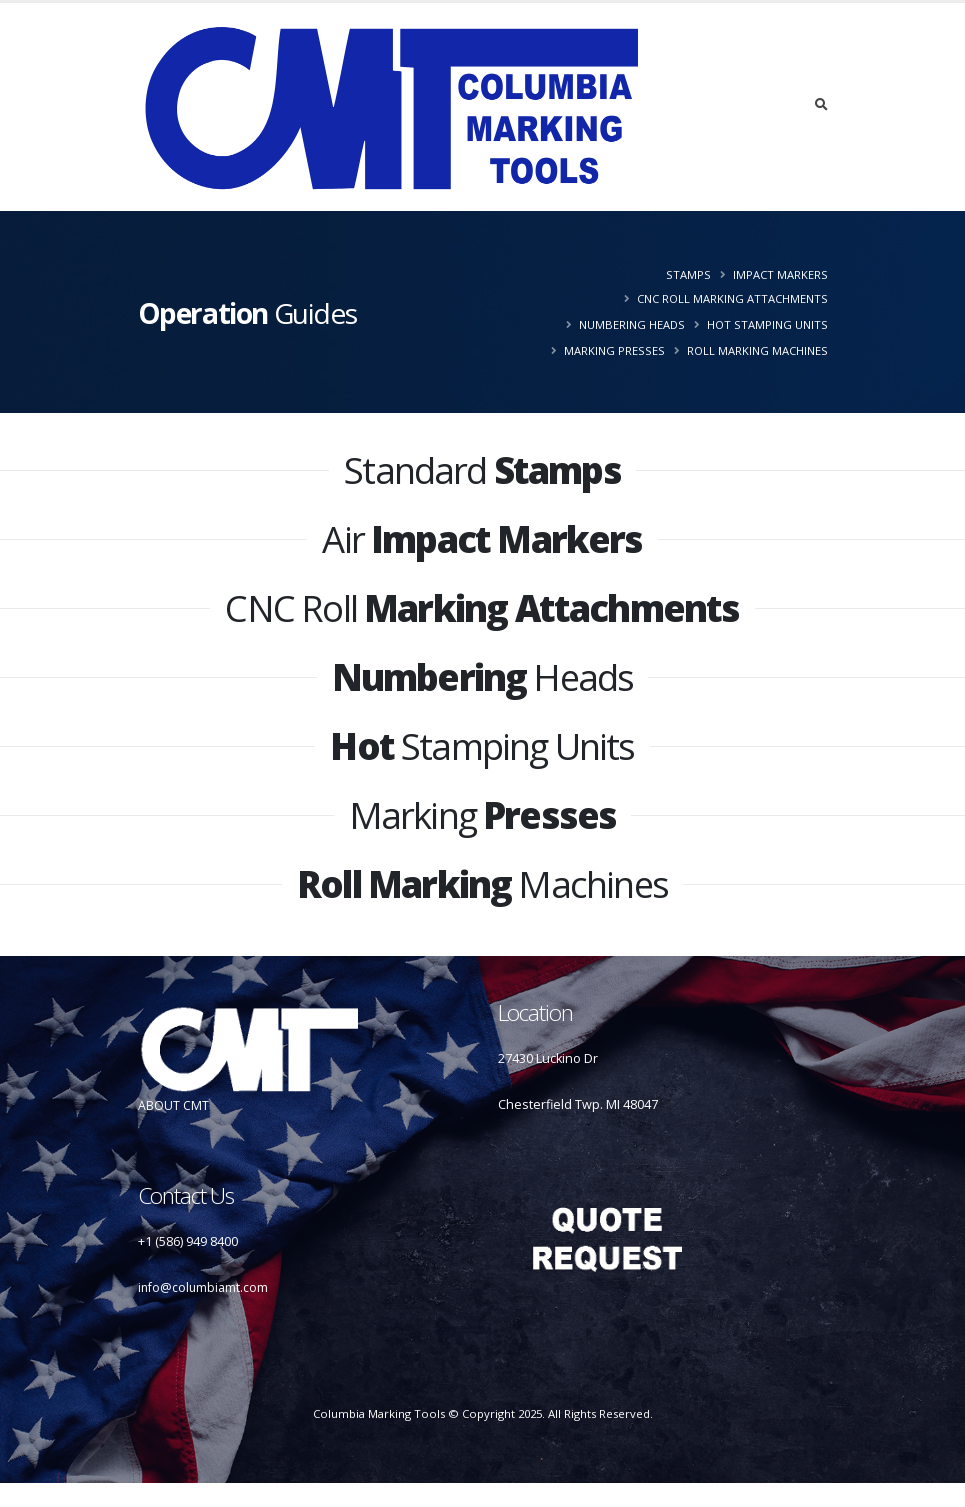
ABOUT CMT (173, 1105)
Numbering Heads (632, 324)
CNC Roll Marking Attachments (732, 298)
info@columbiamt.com (204, 1287)
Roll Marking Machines (757, 350)
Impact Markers (780, 274)
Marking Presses (614, 350)
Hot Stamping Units (767, 324)
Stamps (688, 274)
